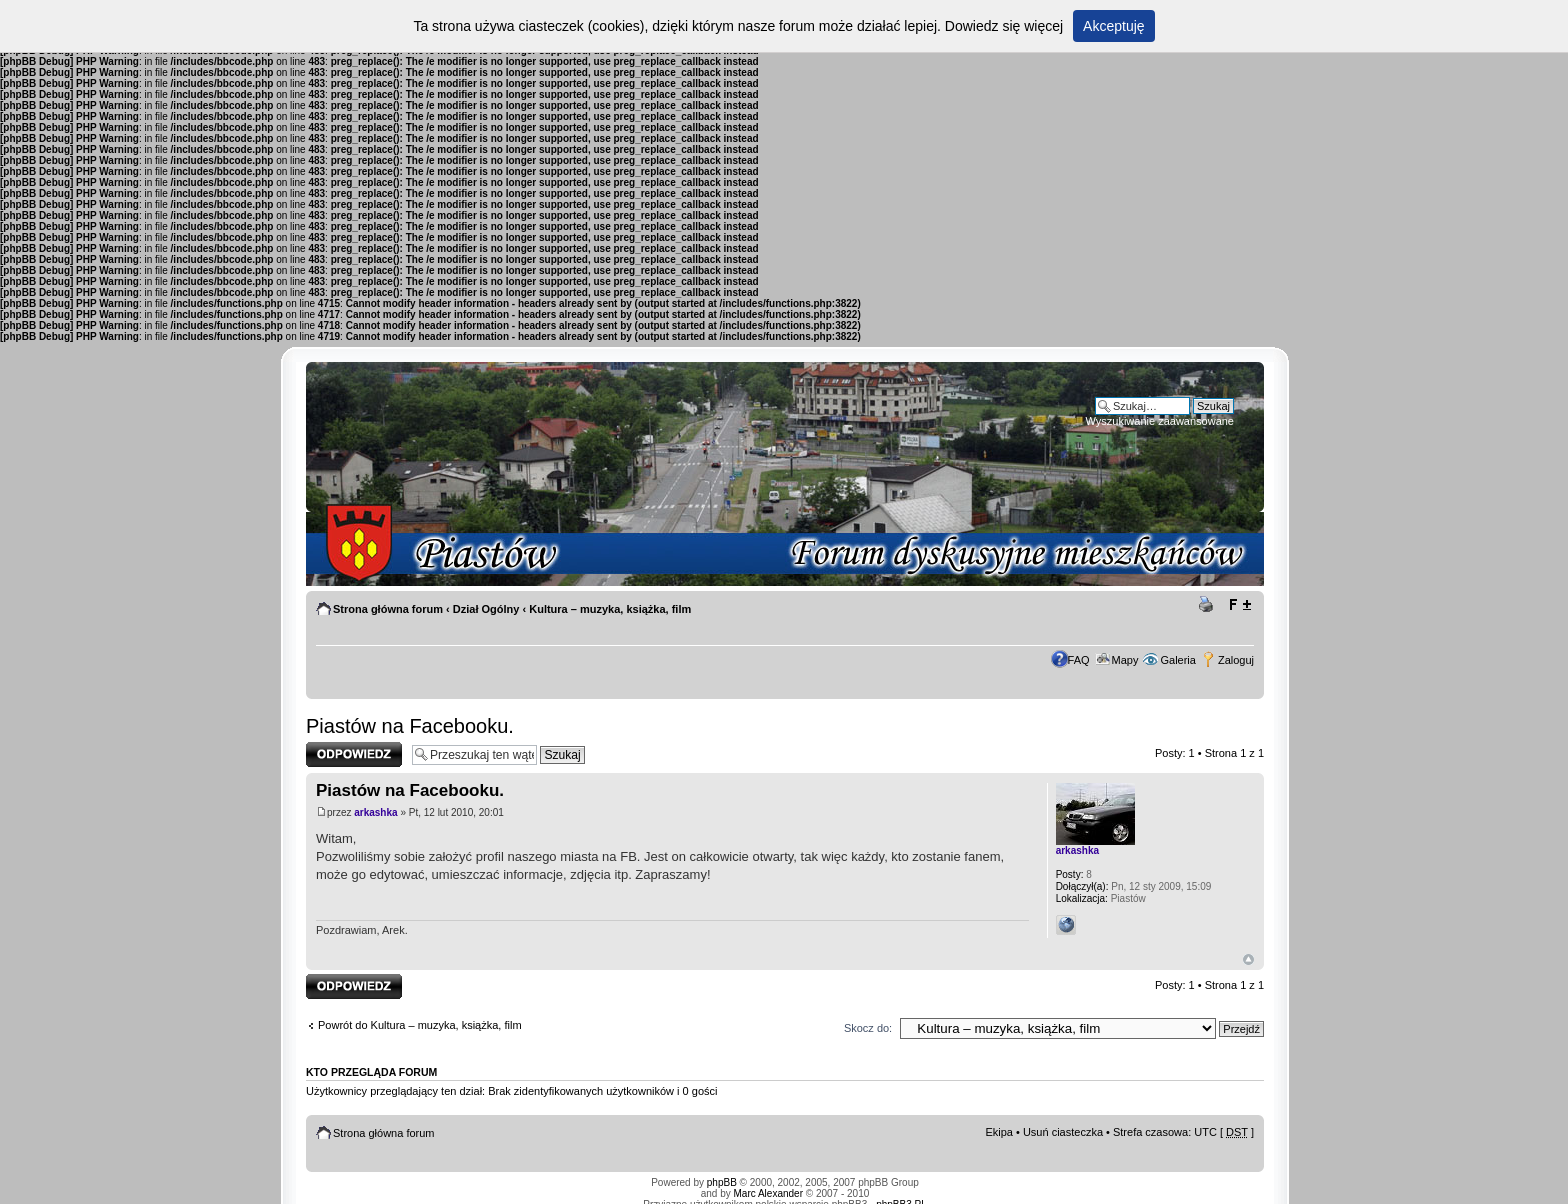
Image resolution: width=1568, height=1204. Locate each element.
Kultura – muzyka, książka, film (610, 609)
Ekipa (999, 1132)
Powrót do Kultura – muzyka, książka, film (420, 1025)
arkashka (375, 812)
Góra (1248, 959)
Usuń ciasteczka (1063, 1132)
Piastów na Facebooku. (410, 726)
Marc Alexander (768, 1193)
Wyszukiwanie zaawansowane (1160, 421)
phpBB (722, 1182)
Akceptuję (1113, 26)
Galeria (1177, 660)
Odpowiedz (354, 754)
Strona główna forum (388, 609)
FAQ (1079, 660)
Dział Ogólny (486, 609)
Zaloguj (1236, 660)
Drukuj (1209, 605)
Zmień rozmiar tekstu (1239, 605)
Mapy (1125, 660)
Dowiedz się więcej (1004, 26)
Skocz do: (868, 1028)
